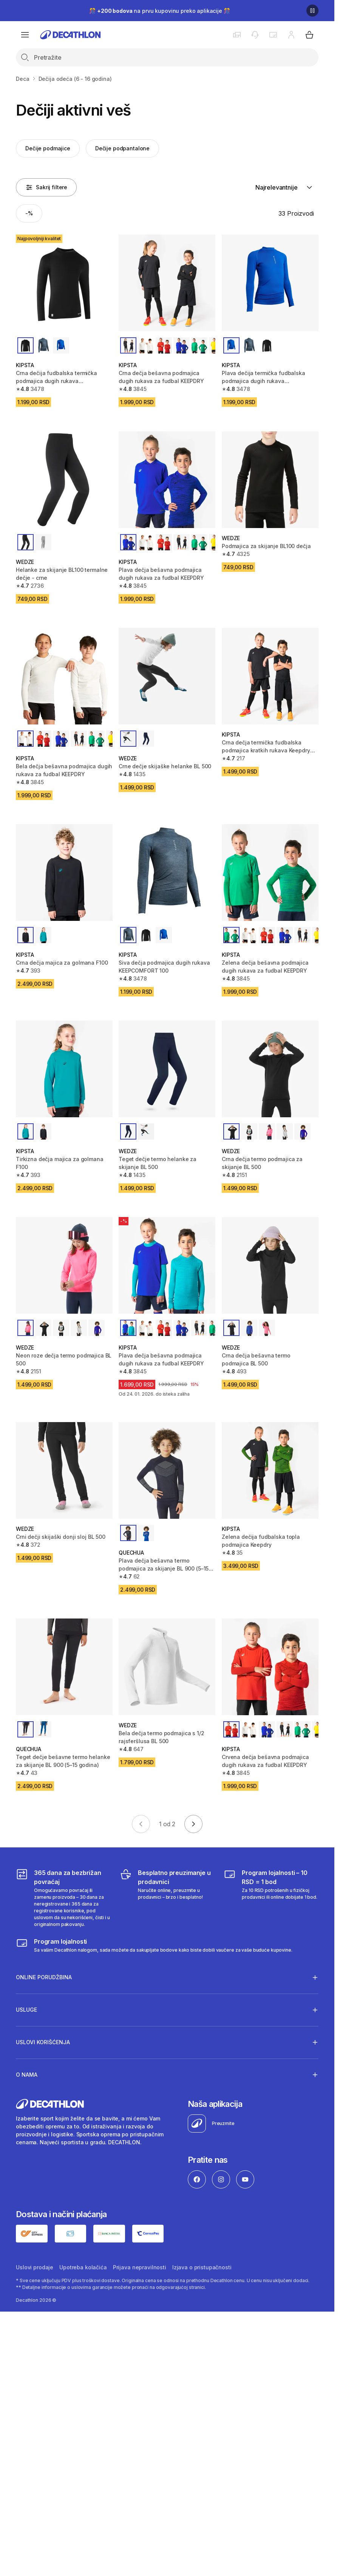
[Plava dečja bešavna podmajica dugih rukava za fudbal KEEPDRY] (167, 479)
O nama (26, 2074)
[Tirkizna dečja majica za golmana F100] (64, 1069)
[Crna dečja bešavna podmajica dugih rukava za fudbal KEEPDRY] (167, 283)
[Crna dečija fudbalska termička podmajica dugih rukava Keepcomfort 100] (64, 283)
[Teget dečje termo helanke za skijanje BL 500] (167, 1069)
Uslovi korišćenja (43, 2042)
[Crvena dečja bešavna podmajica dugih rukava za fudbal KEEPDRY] (270, 1666)
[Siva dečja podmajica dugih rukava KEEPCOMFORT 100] (167, 872)
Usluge (26, 2010)
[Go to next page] (193, 1824)
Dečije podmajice (47, 148)
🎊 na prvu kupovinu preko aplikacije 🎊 (159, 11)
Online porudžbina (44, 1977)
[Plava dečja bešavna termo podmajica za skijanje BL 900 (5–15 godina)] (167, 1470)
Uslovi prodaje (34, 2267)
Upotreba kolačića (83, 2267)
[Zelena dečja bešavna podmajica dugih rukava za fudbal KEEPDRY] (270, 872)
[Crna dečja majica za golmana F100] (64, 872)
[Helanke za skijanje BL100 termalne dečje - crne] (64, 479)
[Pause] (312, 11)
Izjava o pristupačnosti (202, 2267)
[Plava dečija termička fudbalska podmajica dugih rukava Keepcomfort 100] (270, 283)
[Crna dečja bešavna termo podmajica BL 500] (270, 1265)
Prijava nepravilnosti (139, 2267)
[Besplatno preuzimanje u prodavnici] (167, 1898)
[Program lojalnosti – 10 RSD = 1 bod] (271, 1898)
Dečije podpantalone (122, 148)
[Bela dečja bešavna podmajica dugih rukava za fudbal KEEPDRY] (64, 676)
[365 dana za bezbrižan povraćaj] (63, 1898)
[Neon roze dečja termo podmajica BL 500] (64, 1265)
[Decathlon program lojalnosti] (154, 1945)
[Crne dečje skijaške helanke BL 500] (167, 676)
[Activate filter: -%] (29, 213)
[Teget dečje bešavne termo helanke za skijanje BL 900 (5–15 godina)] (64, 1666)
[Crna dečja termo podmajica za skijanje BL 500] (270, 1069)
